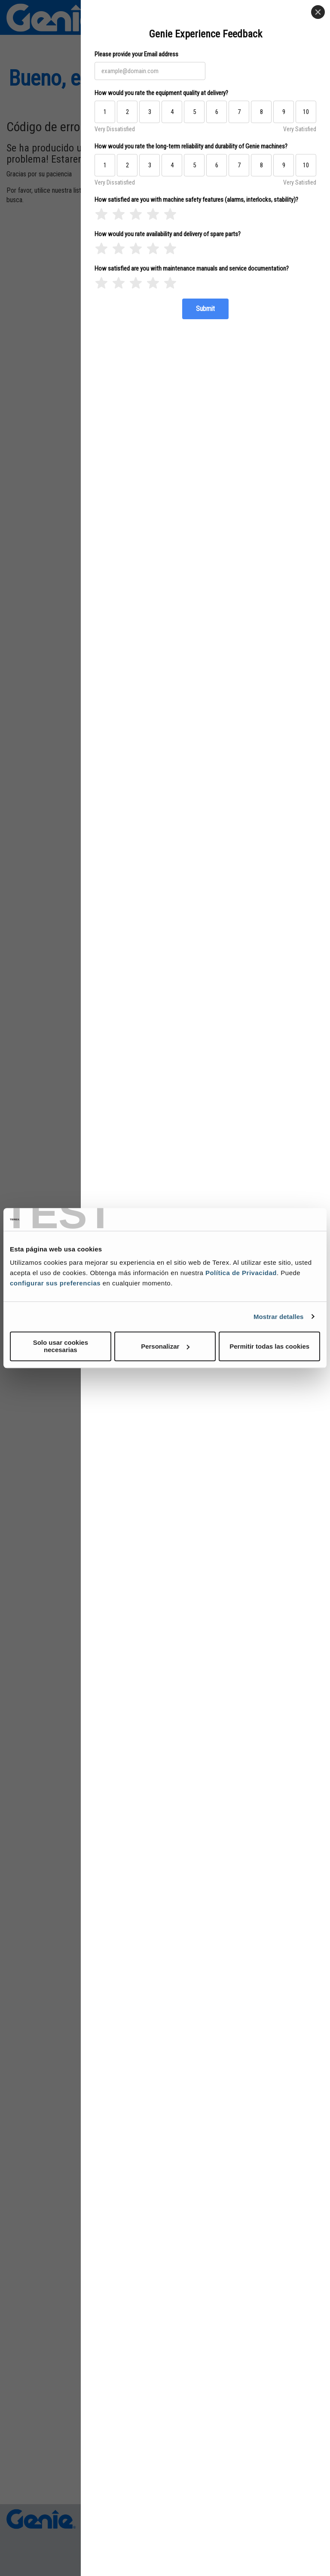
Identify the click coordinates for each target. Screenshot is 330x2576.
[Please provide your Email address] (150, 71)
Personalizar (165, 1346)
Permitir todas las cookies (269, 1346)
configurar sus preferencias (55, 1283)
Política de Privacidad (241, 1272)
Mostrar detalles (279, 1316)
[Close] (318, 12)
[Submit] (205, 309)
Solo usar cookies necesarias (60, 1346)
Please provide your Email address (136, 54)
